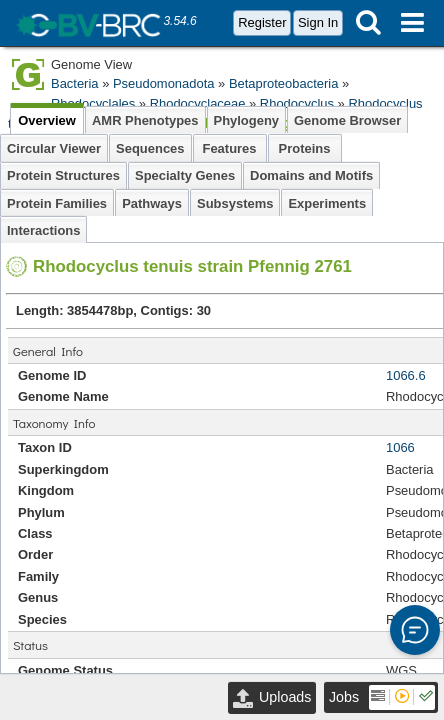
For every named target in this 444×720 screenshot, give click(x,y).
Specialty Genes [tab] (185, 175)
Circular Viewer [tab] (54, 148)
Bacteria (75, 83)
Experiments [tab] (327, 203)
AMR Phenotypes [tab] (145, 120)
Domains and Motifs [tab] (311, 175)
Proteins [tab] (305, 148)
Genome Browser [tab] (347, 120)
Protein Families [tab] (57, 203)
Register (262, 22)
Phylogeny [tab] (247, 120)
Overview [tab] (47, 120)
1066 (400, 447)
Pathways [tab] (152, 203)
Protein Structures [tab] (63, 175)
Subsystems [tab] (235, 203)
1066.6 (406, 375)
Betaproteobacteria (283, 83)
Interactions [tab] (43, 230)
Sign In (318, 22)
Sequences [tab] (150, 148)
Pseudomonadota (164, 83)
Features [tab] (230, 148)
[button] (415, 630)
